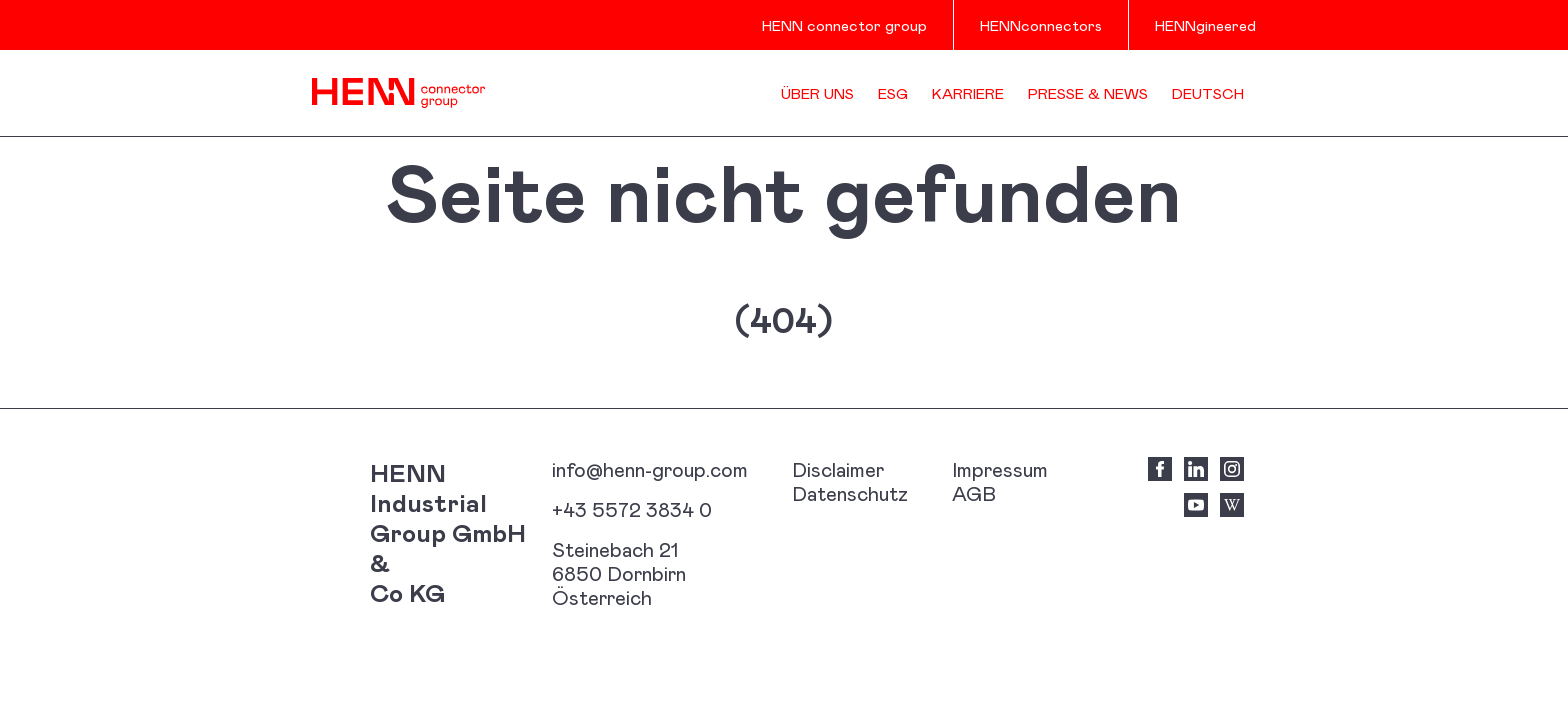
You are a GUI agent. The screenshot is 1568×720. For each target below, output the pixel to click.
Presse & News (1088, 93)
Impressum (1000, 469)
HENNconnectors (1041, 25)
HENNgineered (1205, 25)
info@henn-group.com (650, 469)
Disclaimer (838, 469)
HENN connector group (844, 25)
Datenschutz (850, 493)
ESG (893, 93)
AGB (974, 493)
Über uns (817, 93)
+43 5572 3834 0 (632, 509)
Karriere (968, 93)
